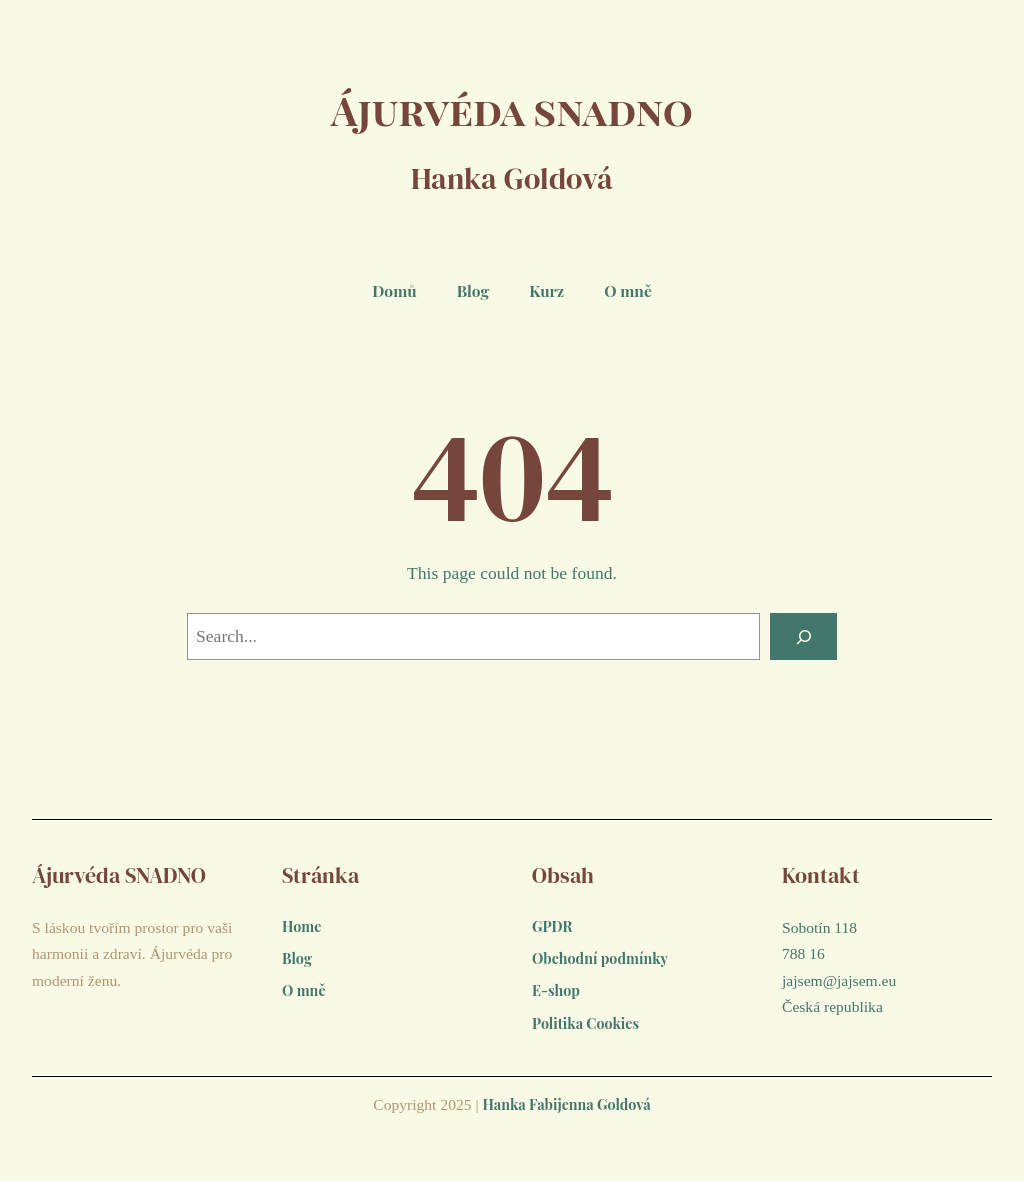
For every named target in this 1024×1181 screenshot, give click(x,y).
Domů (394, 290)
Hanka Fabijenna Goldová (566, 1115)
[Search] (801, 638)
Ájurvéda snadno (512, 106)
